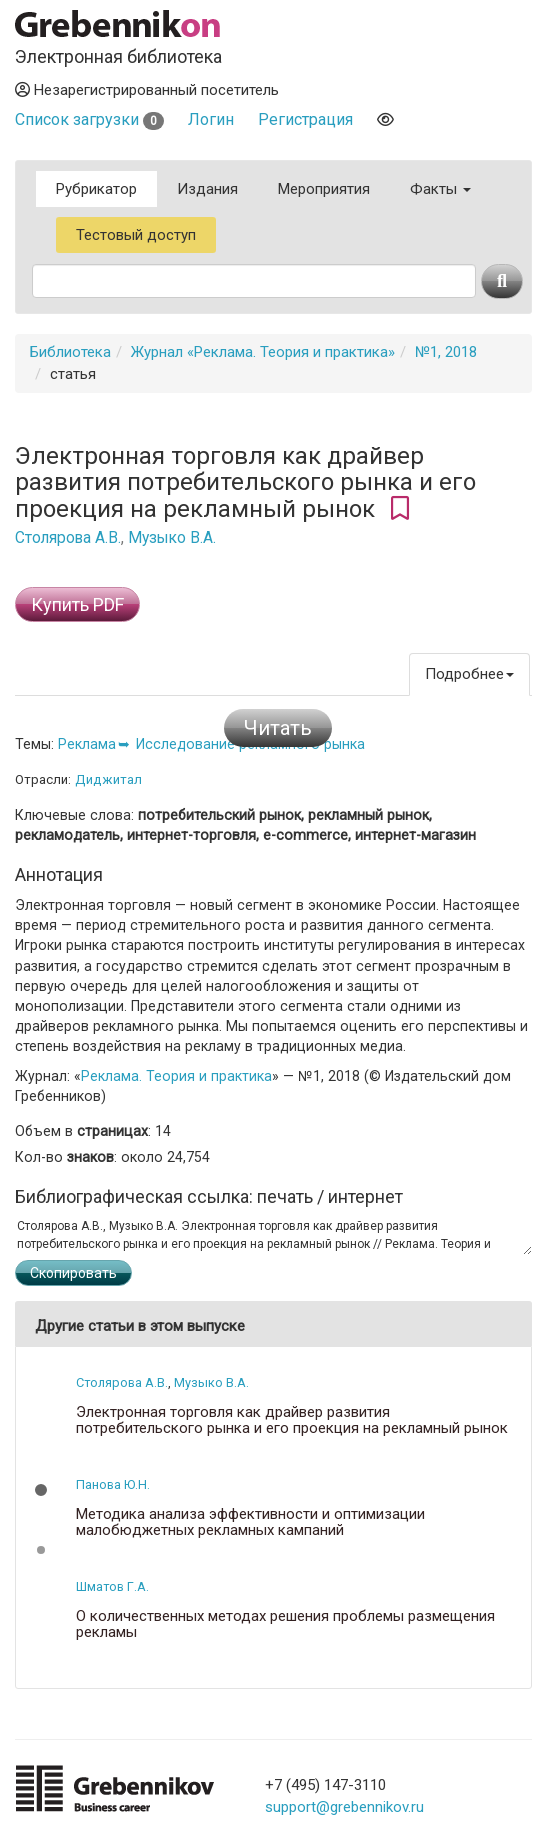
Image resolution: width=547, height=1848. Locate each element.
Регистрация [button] (305, 119)
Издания (207, 189)
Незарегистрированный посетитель (147, 90)
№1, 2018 (446, 352)
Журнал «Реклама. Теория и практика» (263, 352)
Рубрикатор (96, 189)
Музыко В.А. (172, 538)
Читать (278, 728)
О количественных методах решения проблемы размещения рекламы (285, 1624)
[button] (41, 1490)
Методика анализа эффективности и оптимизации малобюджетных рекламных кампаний (250, 1522)
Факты (440, 189)
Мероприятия (324, 189)
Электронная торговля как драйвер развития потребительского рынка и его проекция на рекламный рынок (292, 1420)
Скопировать (73, 1273)
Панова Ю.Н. (113, 1484)
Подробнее (469, 674)
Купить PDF (77, 604)
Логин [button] (211, 119)
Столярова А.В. (68, 538)
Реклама (87, 744)
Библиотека (70, 352)
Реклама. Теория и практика (176, 1076)
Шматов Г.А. (112, 1586)
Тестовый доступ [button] (136, 235)
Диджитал (108, 779)
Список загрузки (89, 119)
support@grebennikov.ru (344, 1807)
